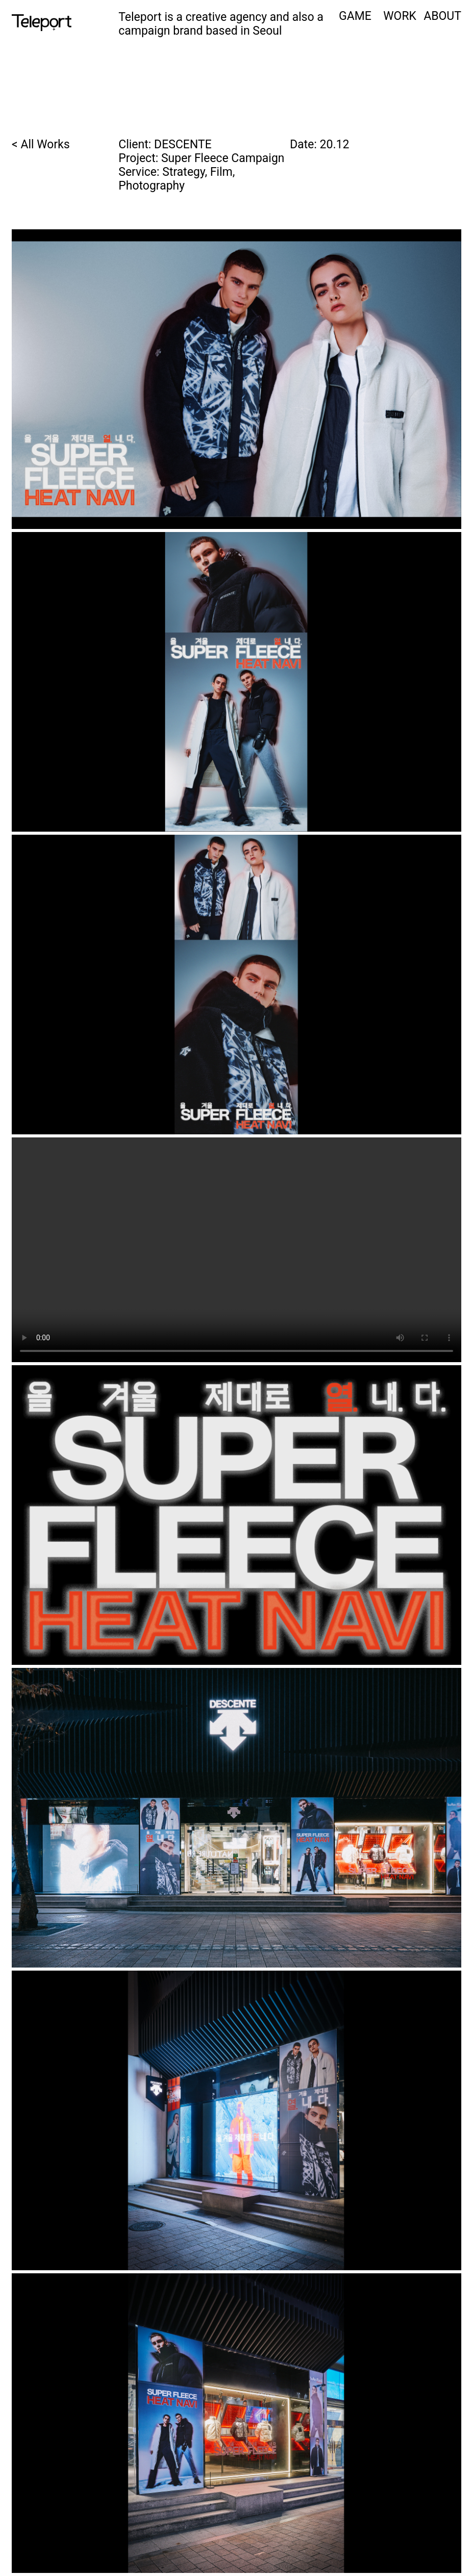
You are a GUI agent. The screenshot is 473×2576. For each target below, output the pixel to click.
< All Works (41, 144)
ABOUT (442, 16)
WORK (399, 16)
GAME (355, 16)
